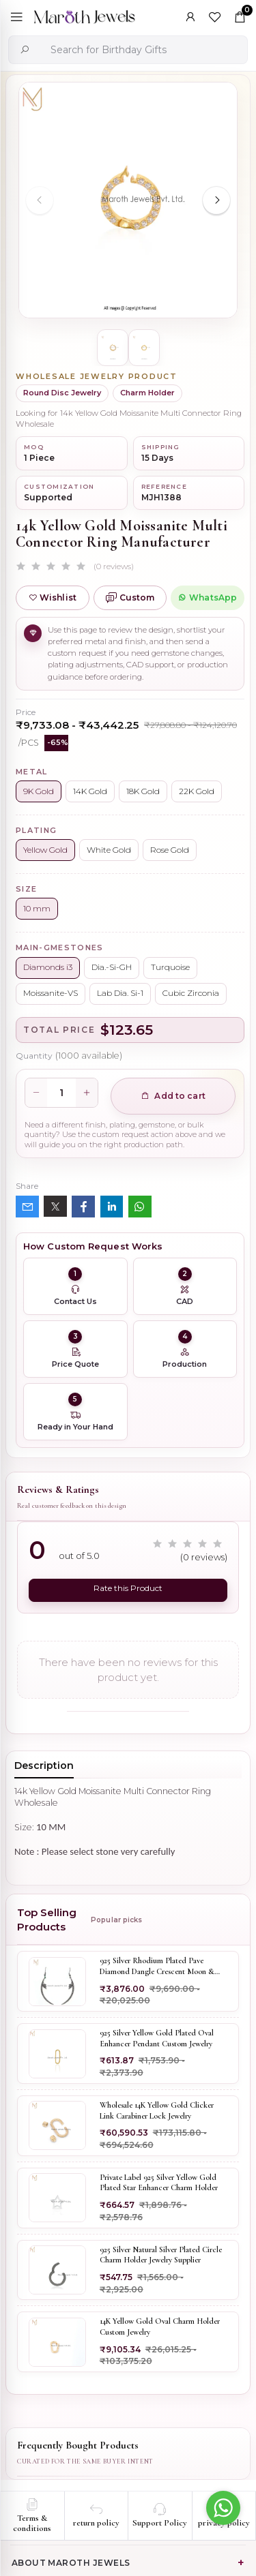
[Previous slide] (39, 200)
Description (44, 1765)
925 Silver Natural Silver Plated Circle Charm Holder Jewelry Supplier (161, 2255)
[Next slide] (216, 200)
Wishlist (52, 597)
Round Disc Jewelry (62, 392)
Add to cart (173, 1096)
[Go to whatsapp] (223, 2508)
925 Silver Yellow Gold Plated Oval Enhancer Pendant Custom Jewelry (157, 2038)
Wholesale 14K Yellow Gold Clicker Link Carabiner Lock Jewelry (157, 2110)
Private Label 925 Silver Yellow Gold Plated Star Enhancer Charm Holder (159, 2182)
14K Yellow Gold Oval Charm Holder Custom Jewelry (160, 2327)
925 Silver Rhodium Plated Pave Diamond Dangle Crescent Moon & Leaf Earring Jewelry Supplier (157, 1967)
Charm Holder (147, 392)
